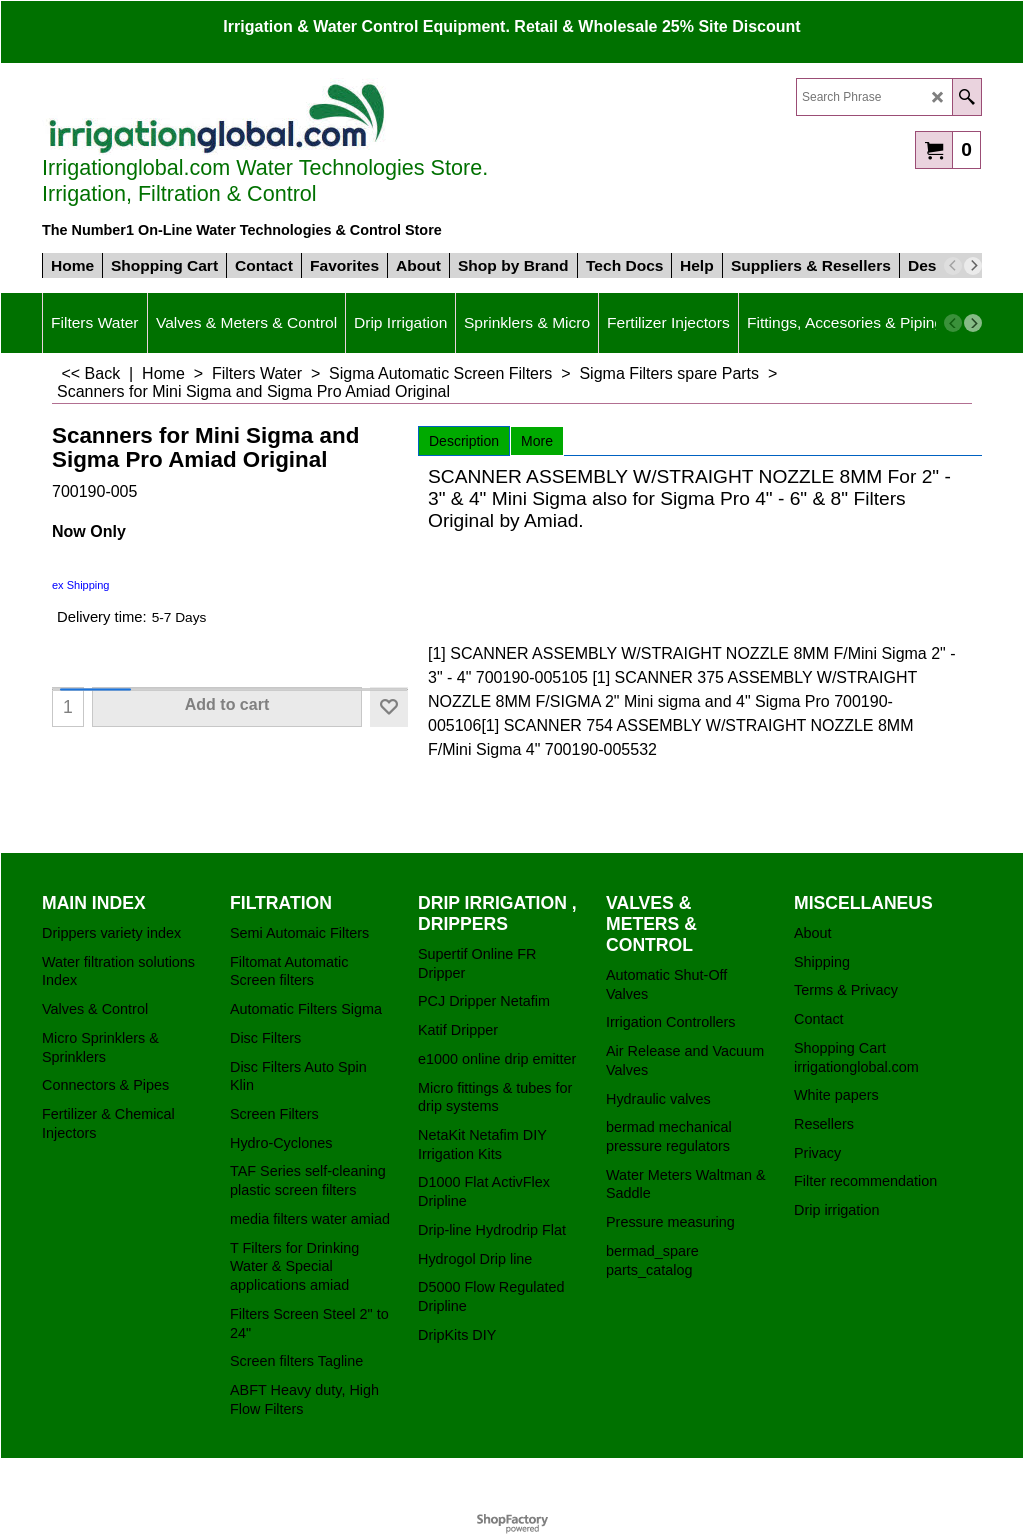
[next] (973, 266)
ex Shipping (81, 585)
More (537, 441)
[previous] (953, 266)
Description (464, 441)
